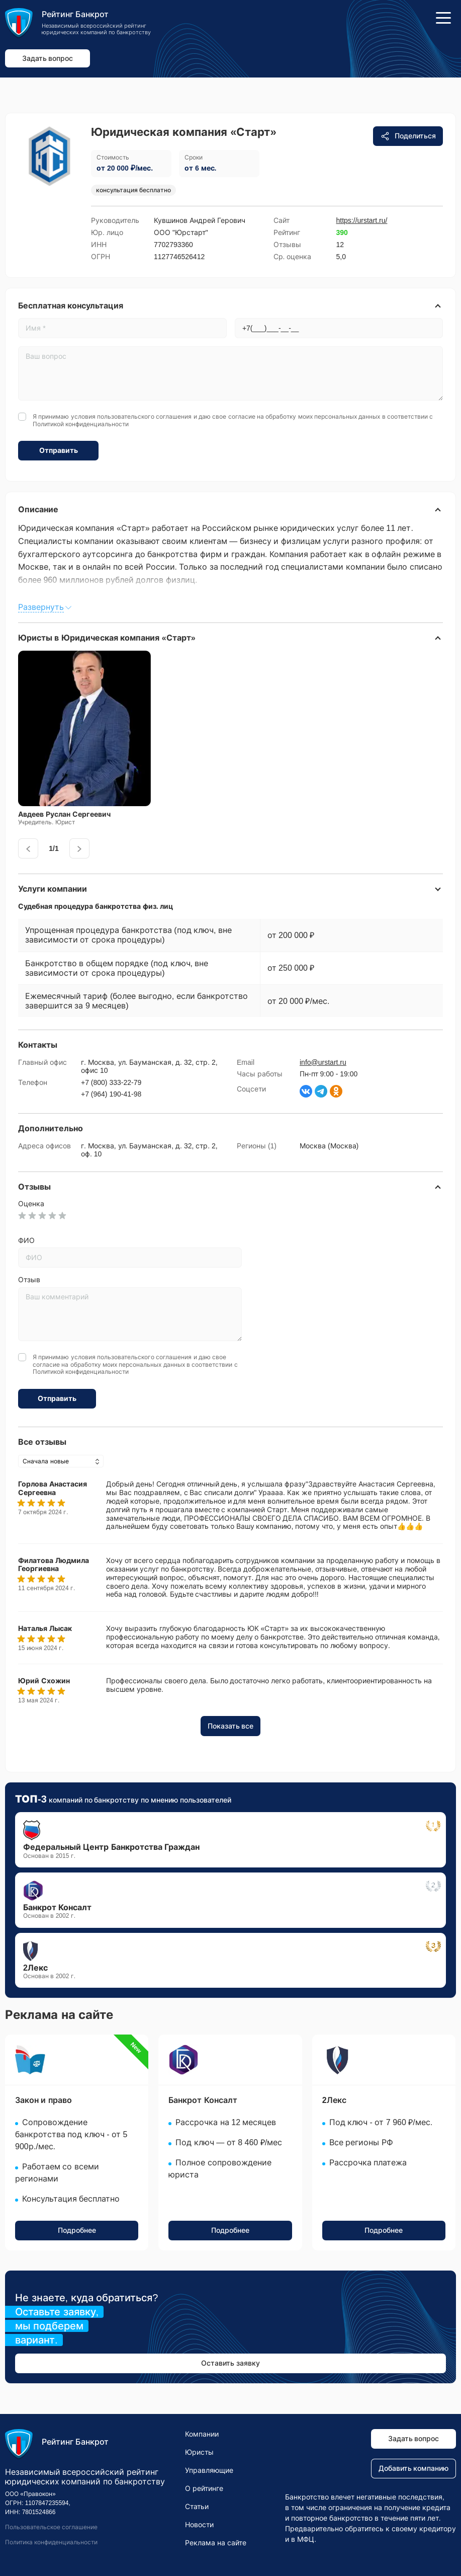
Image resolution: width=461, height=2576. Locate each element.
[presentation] (28, 848)
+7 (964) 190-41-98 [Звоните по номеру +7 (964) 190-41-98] (111, 1094)
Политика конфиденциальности (51, 2542)
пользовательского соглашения (144, 416)
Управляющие (209, 2470)
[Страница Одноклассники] (336, 1091)
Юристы (199, 2452)
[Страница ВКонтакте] (306, 1091)
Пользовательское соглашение (51, 2527)
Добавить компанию (414, 2469)
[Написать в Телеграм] (321, 1091)
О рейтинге (204, 2488)
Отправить (58, 450)
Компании (202, 2434)
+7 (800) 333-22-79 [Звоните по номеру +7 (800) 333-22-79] (111, 1082)
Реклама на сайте (215, 2543)
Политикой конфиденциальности (81, 424)
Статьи (197, 2507)
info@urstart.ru (323, 1062)
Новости (199, 2525)
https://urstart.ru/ (362, 220)
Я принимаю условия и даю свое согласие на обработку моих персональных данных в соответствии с (233, 420)
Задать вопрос (47, 58)
